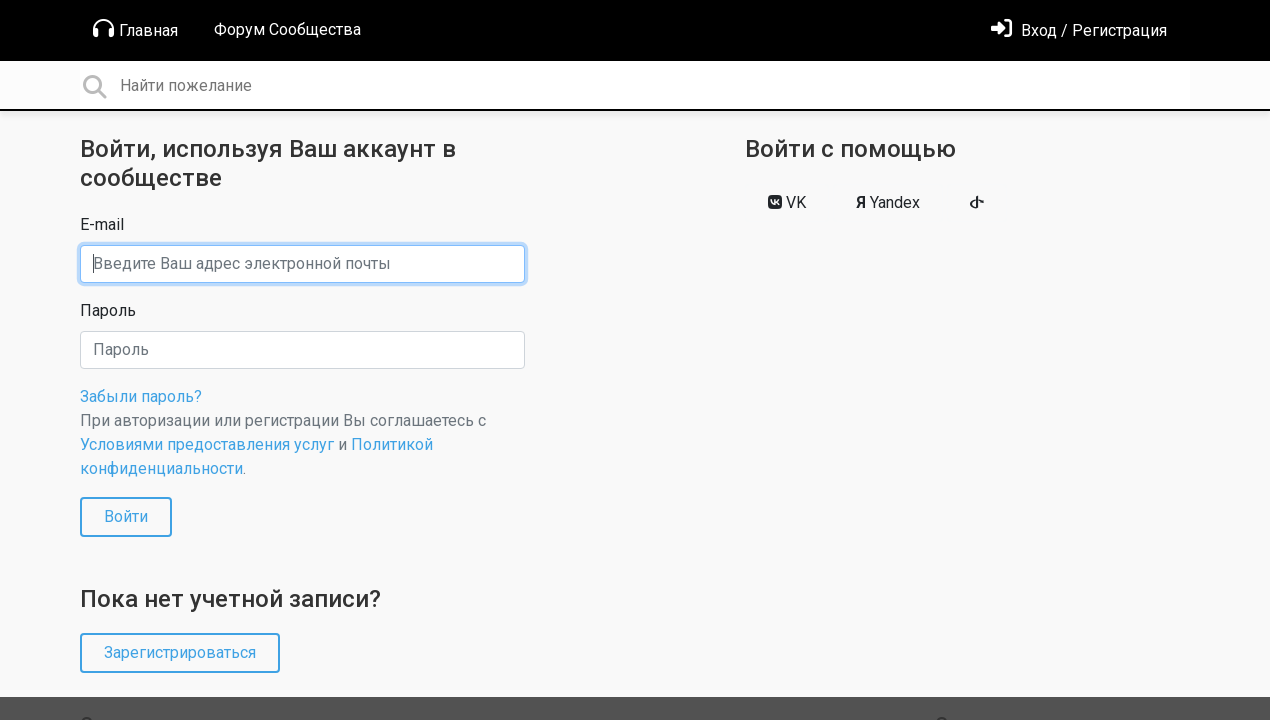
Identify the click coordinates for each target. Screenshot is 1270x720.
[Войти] (1079, 30)
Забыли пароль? (141, 396)
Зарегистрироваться (180, 652)
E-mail (102, 224)
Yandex (888, 202)
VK (787, 202)
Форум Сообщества (287, 29)
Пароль (108, 310)
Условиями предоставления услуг (207, 444)
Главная (135, 29)
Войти (126, 516)
